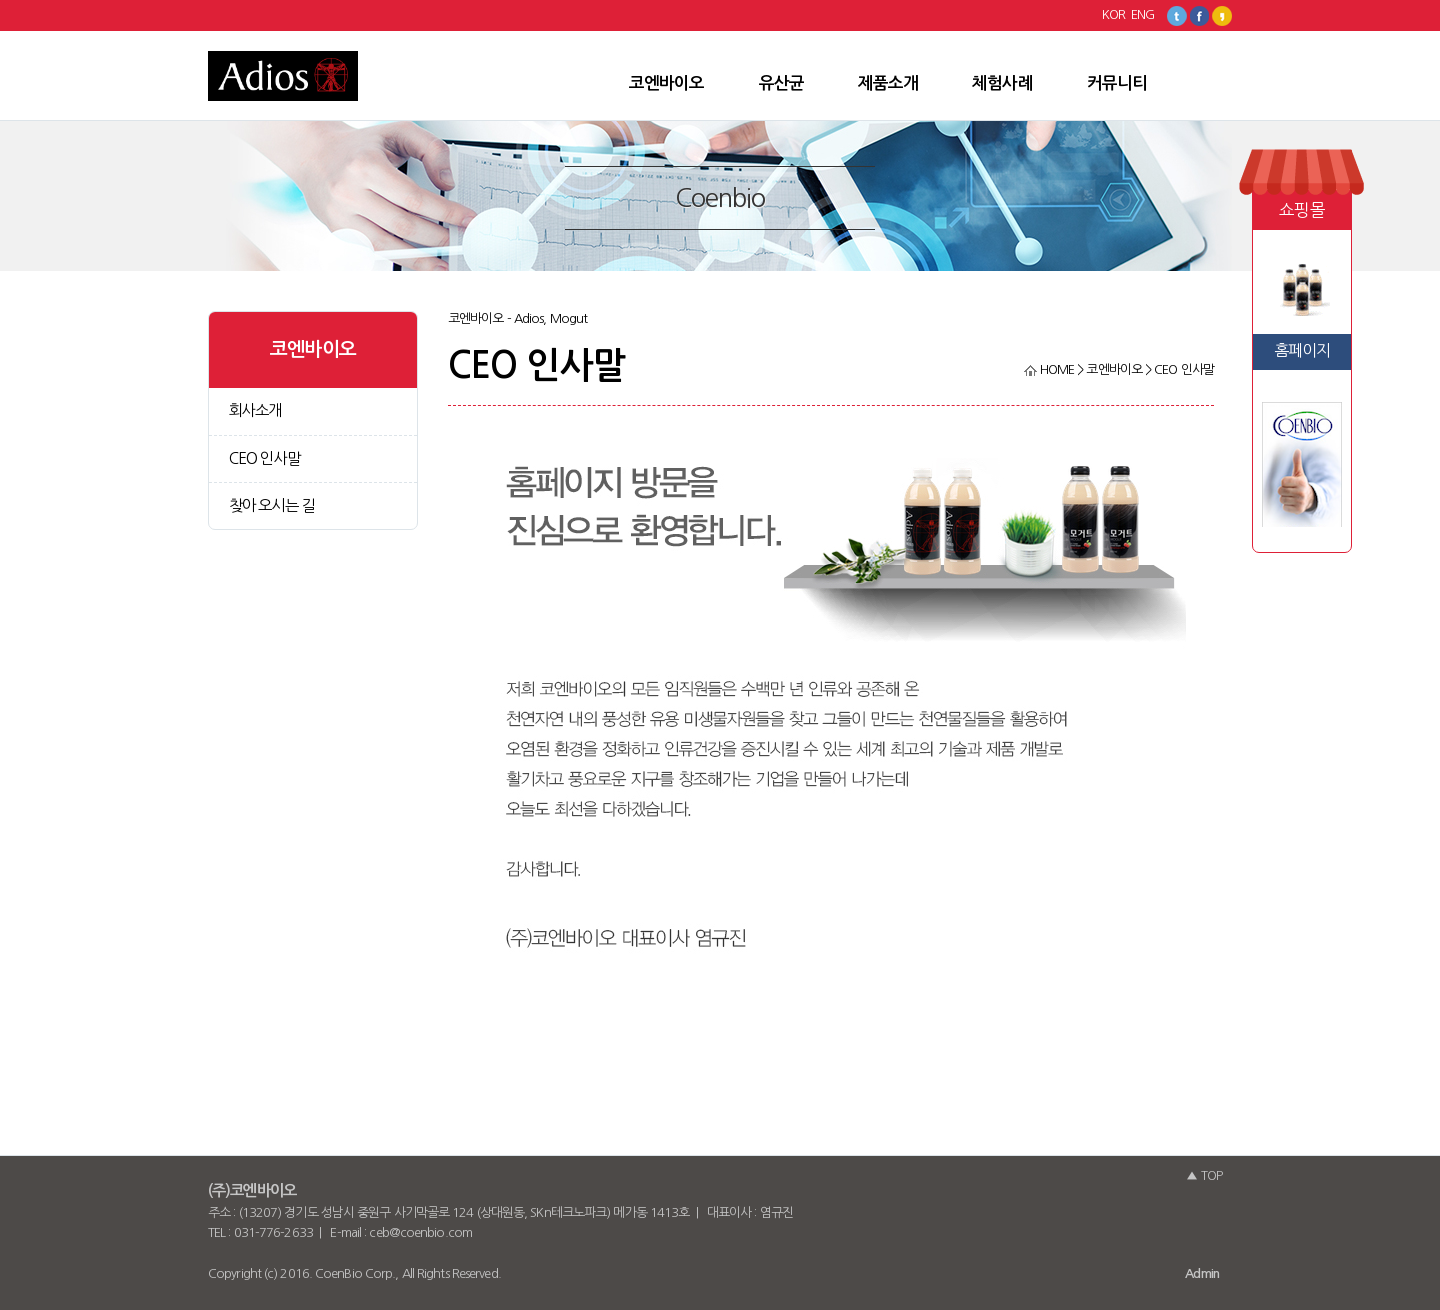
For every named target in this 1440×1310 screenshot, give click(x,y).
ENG (1142, 14)
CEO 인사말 (264, 458)
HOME (1049, 369)
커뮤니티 (1117, 83)
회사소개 (255, 410)
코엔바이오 (667, 83)
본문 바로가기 (0, 31)
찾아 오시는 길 (271, 505)
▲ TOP (1204, 1175)
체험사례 (1002, 83)
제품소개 (888, 83)
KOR (1113, 14)
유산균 (781, 83)
